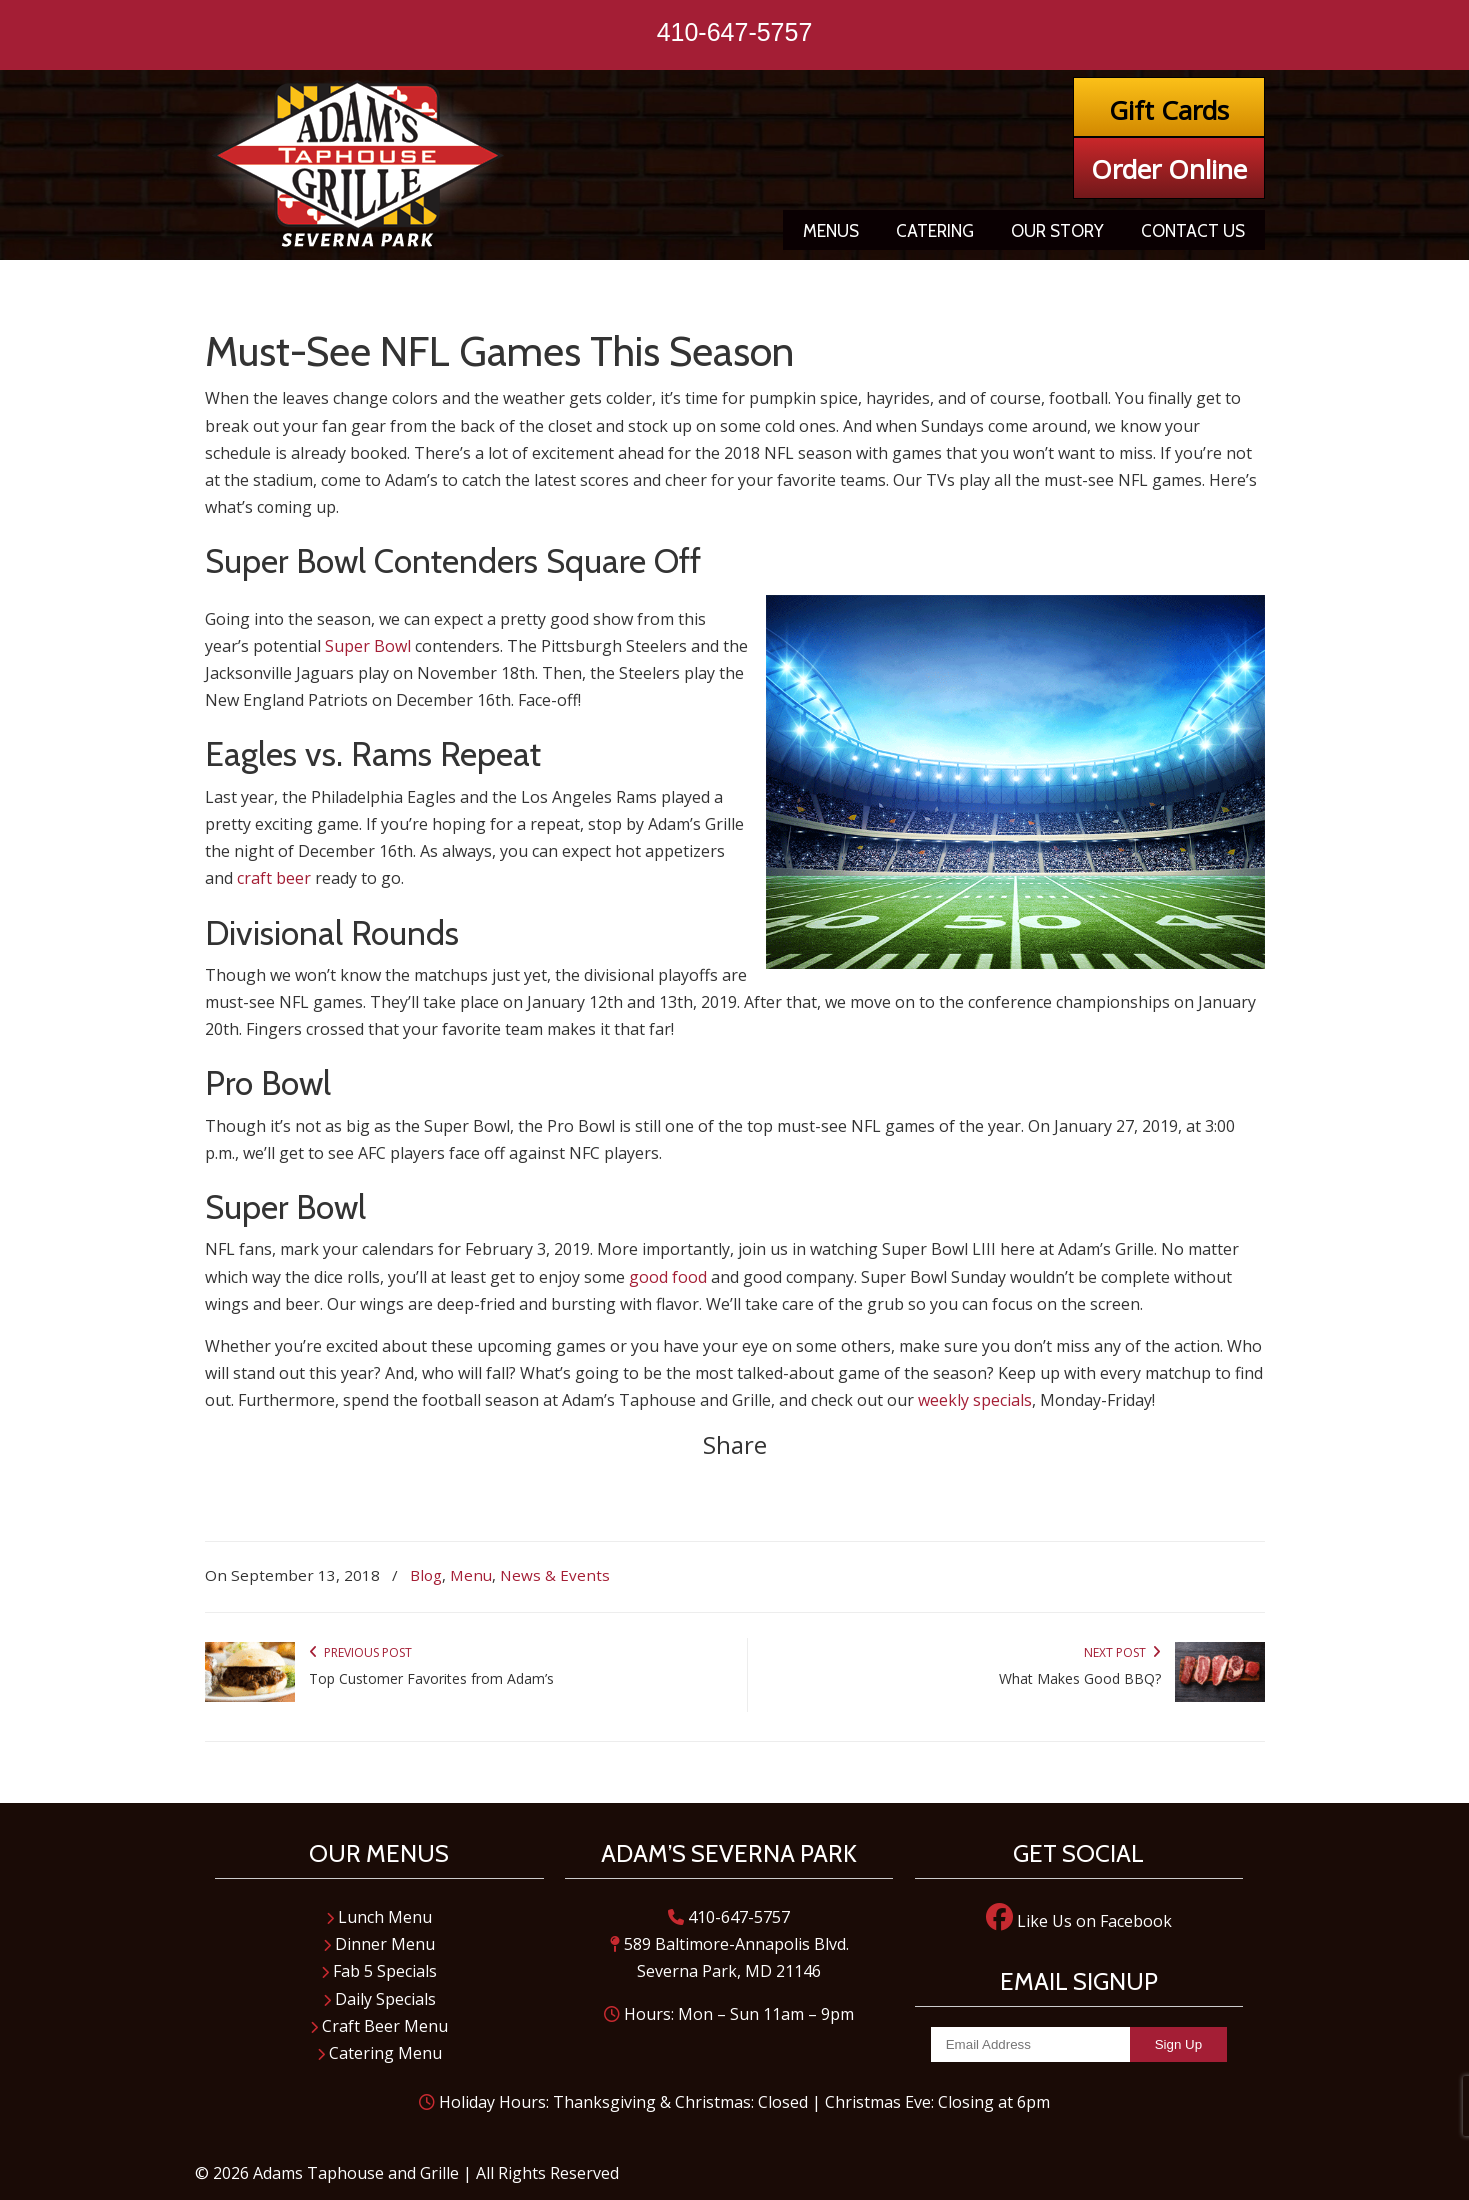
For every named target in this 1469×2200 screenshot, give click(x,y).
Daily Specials (379, 1999)
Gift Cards (1169, 110)
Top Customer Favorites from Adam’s (431, 1678)
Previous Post (360, 1652)
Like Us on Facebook (1079, 1921)
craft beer (274, 878)
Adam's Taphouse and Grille (359, 164)
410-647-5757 (735, 32)
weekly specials (975, 1400)
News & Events (555, 1575)
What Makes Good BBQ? (1080, 1678)
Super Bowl (368, 646)
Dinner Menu (379, 1944)
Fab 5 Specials (379, 1971)
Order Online (1169, 169)
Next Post (1122, 1652)
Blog (426, 1575)
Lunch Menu (379, 1917)
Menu (471, 1575)
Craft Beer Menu (379, 2026)
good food (668, 1277)
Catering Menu (379, 2053)
